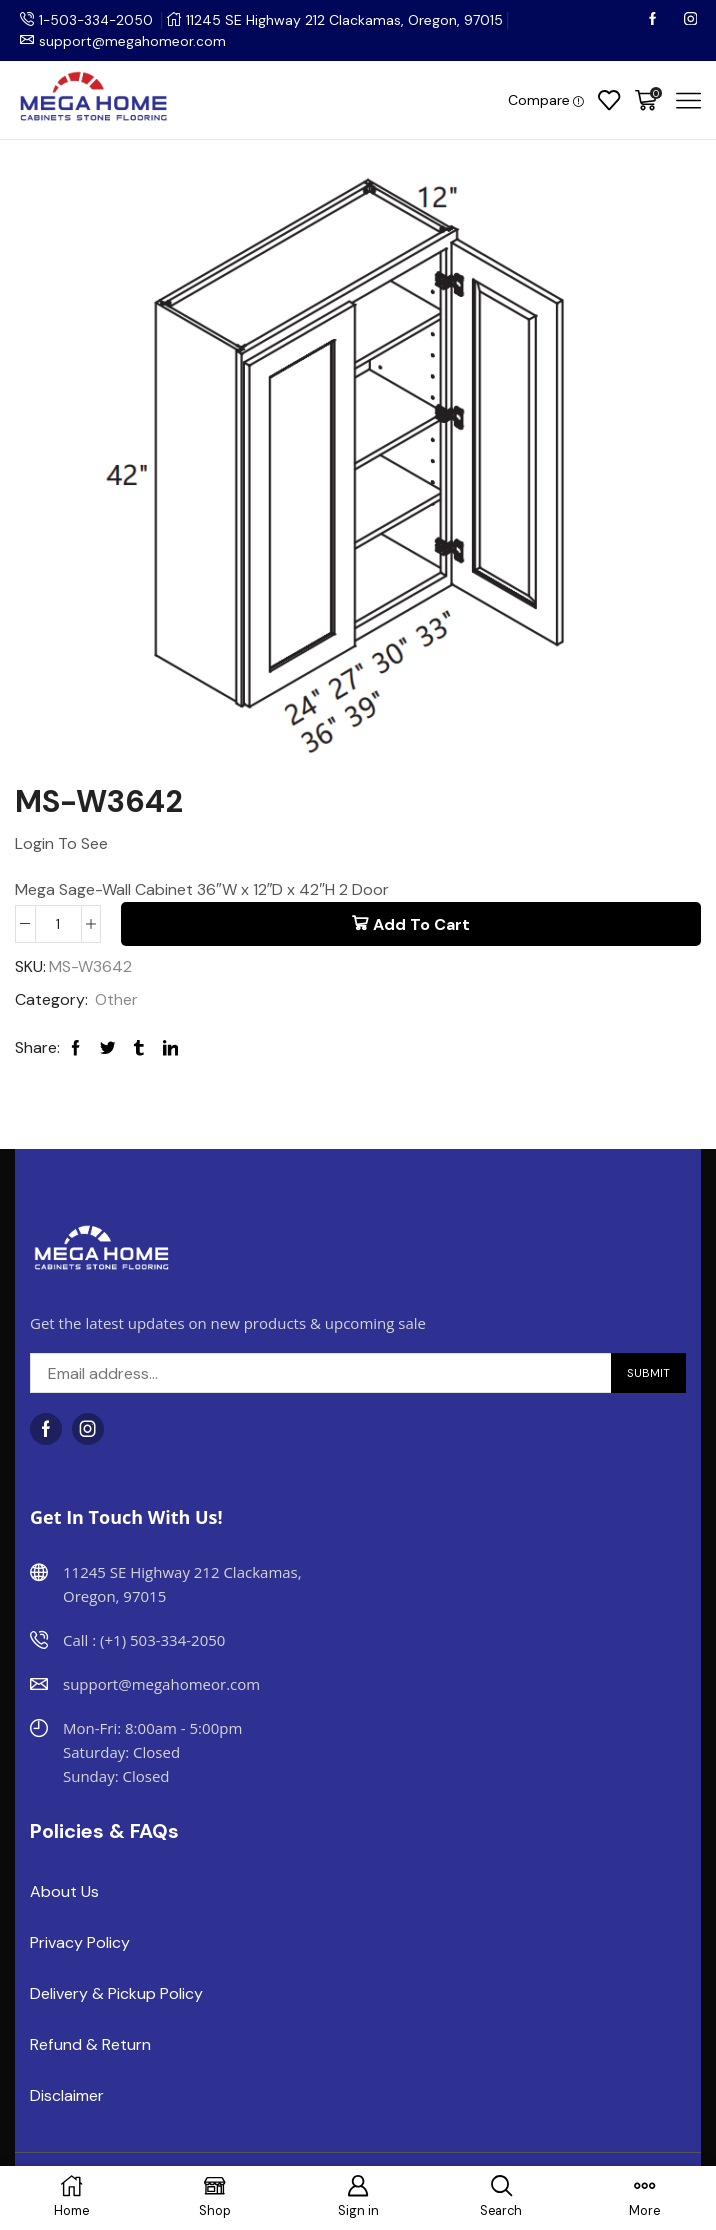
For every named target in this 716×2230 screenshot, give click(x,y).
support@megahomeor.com (133, 41)
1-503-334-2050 (98, 20)
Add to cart (421, 924)
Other (116, 1000)
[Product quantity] (58, 924)
